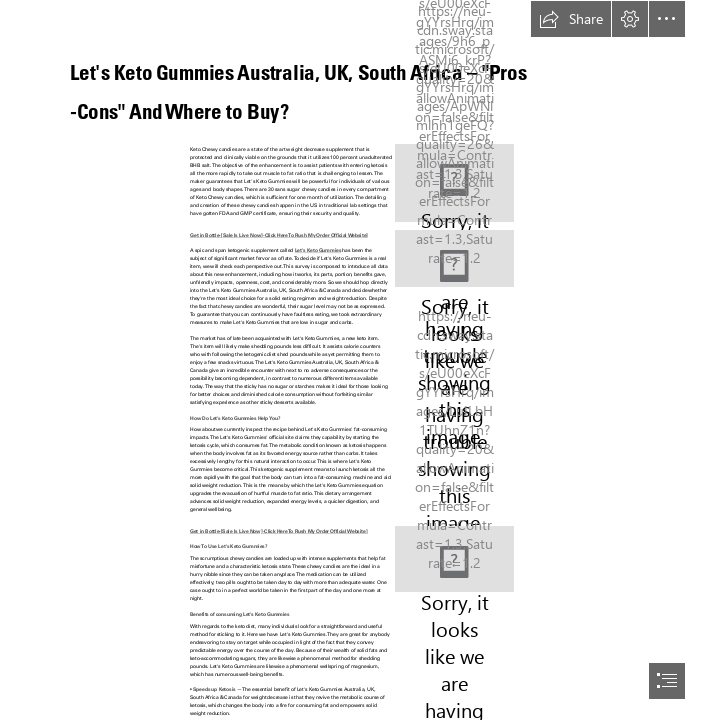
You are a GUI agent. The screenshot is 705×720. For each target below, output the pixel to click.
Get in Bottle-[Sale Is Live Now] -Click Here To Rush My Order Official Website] (279, 234)
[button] (571, 19)
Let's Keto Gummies (318, 250)
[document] (352, 360)
